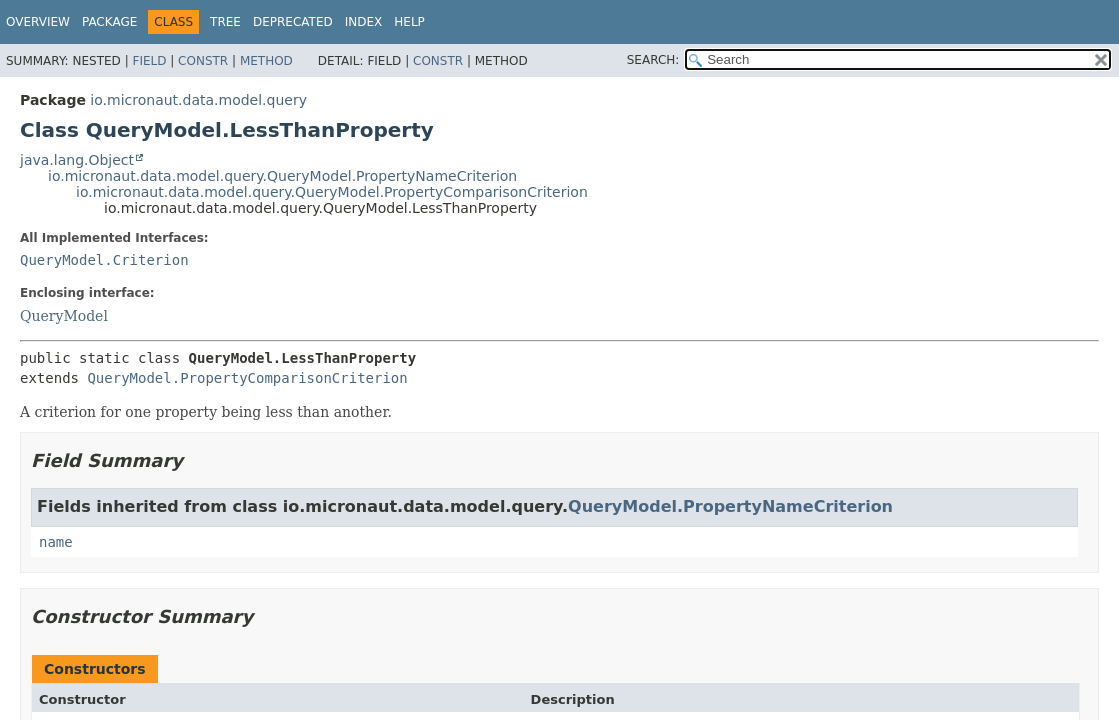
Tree (225, 22)
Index (364, 22)
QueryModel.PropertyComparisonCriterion (247, 378)
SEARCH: (653, 60)
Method (266, 61)
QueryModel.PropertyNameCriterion (730, 506)
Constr (203, 61)
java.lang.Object (77, 160)
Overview (38, 22)
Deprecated (293, 22)
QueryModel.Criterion (104, 260)
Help (409, 22)
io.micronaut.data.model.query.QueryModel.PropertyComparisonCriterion (332, 192)
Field (149, 61)
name (56, 542)
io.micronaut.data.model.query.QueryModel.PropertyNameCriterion (282, 176)
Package (109, 22)
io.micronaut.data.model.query (198, 100)
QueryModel (64, 316)
